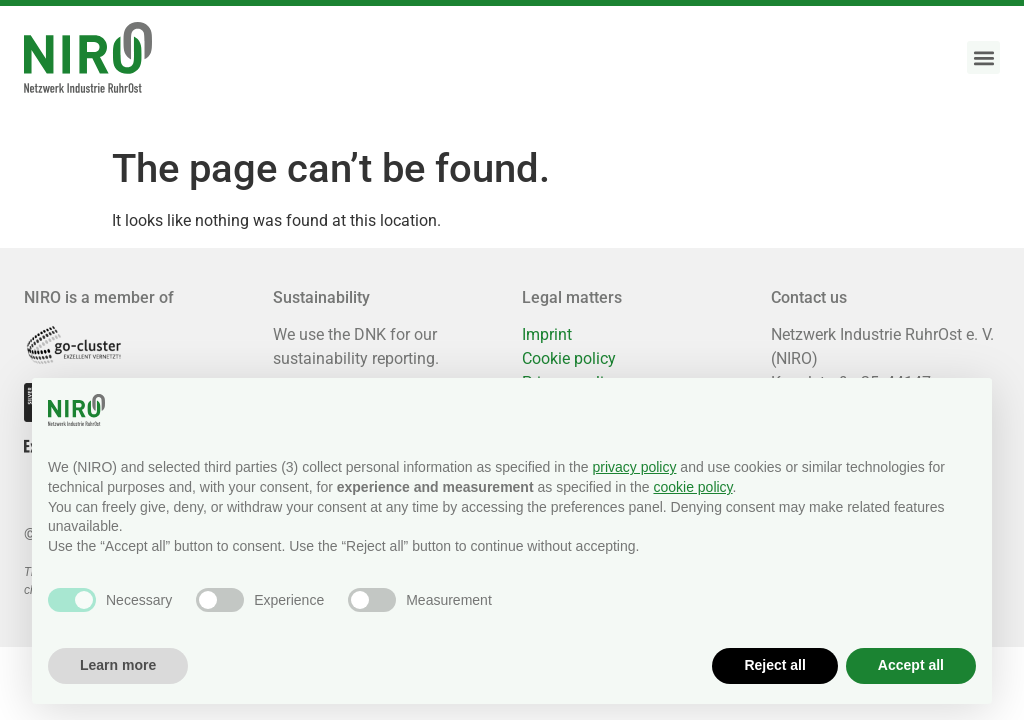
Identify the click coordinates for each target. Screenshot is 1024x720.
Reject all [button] (774, 665)
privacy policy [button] (634, 467)
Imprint (547, 334)
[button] (983, 57)
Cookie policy (569, 358)
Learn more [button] (118, 665)
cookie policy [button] (692, 487)
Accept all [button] (911, 665)
